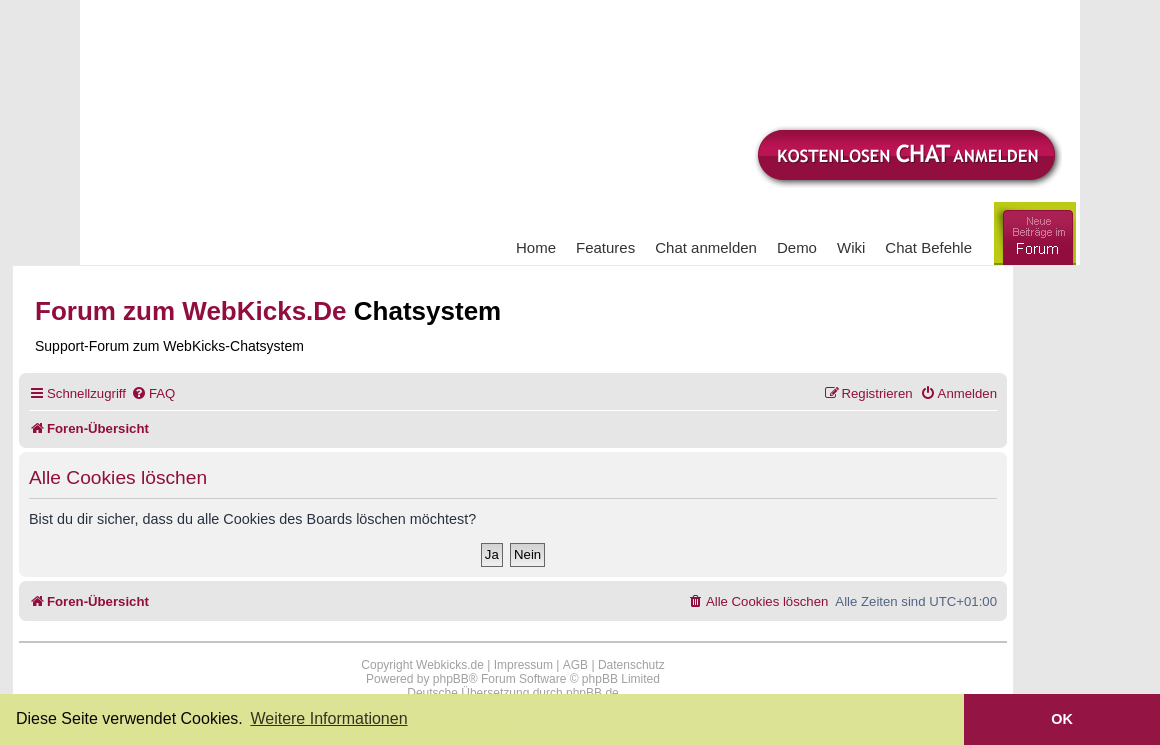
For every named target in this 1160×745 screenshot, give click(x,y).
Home (536, 247)
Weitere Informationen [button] (328, 718)
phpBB (451, 679)
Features (605, 247)
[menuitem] (153, 393)
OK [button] (1062, 719)
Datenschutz (631, 665)
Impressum (523, 665)
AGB (575, 665)
